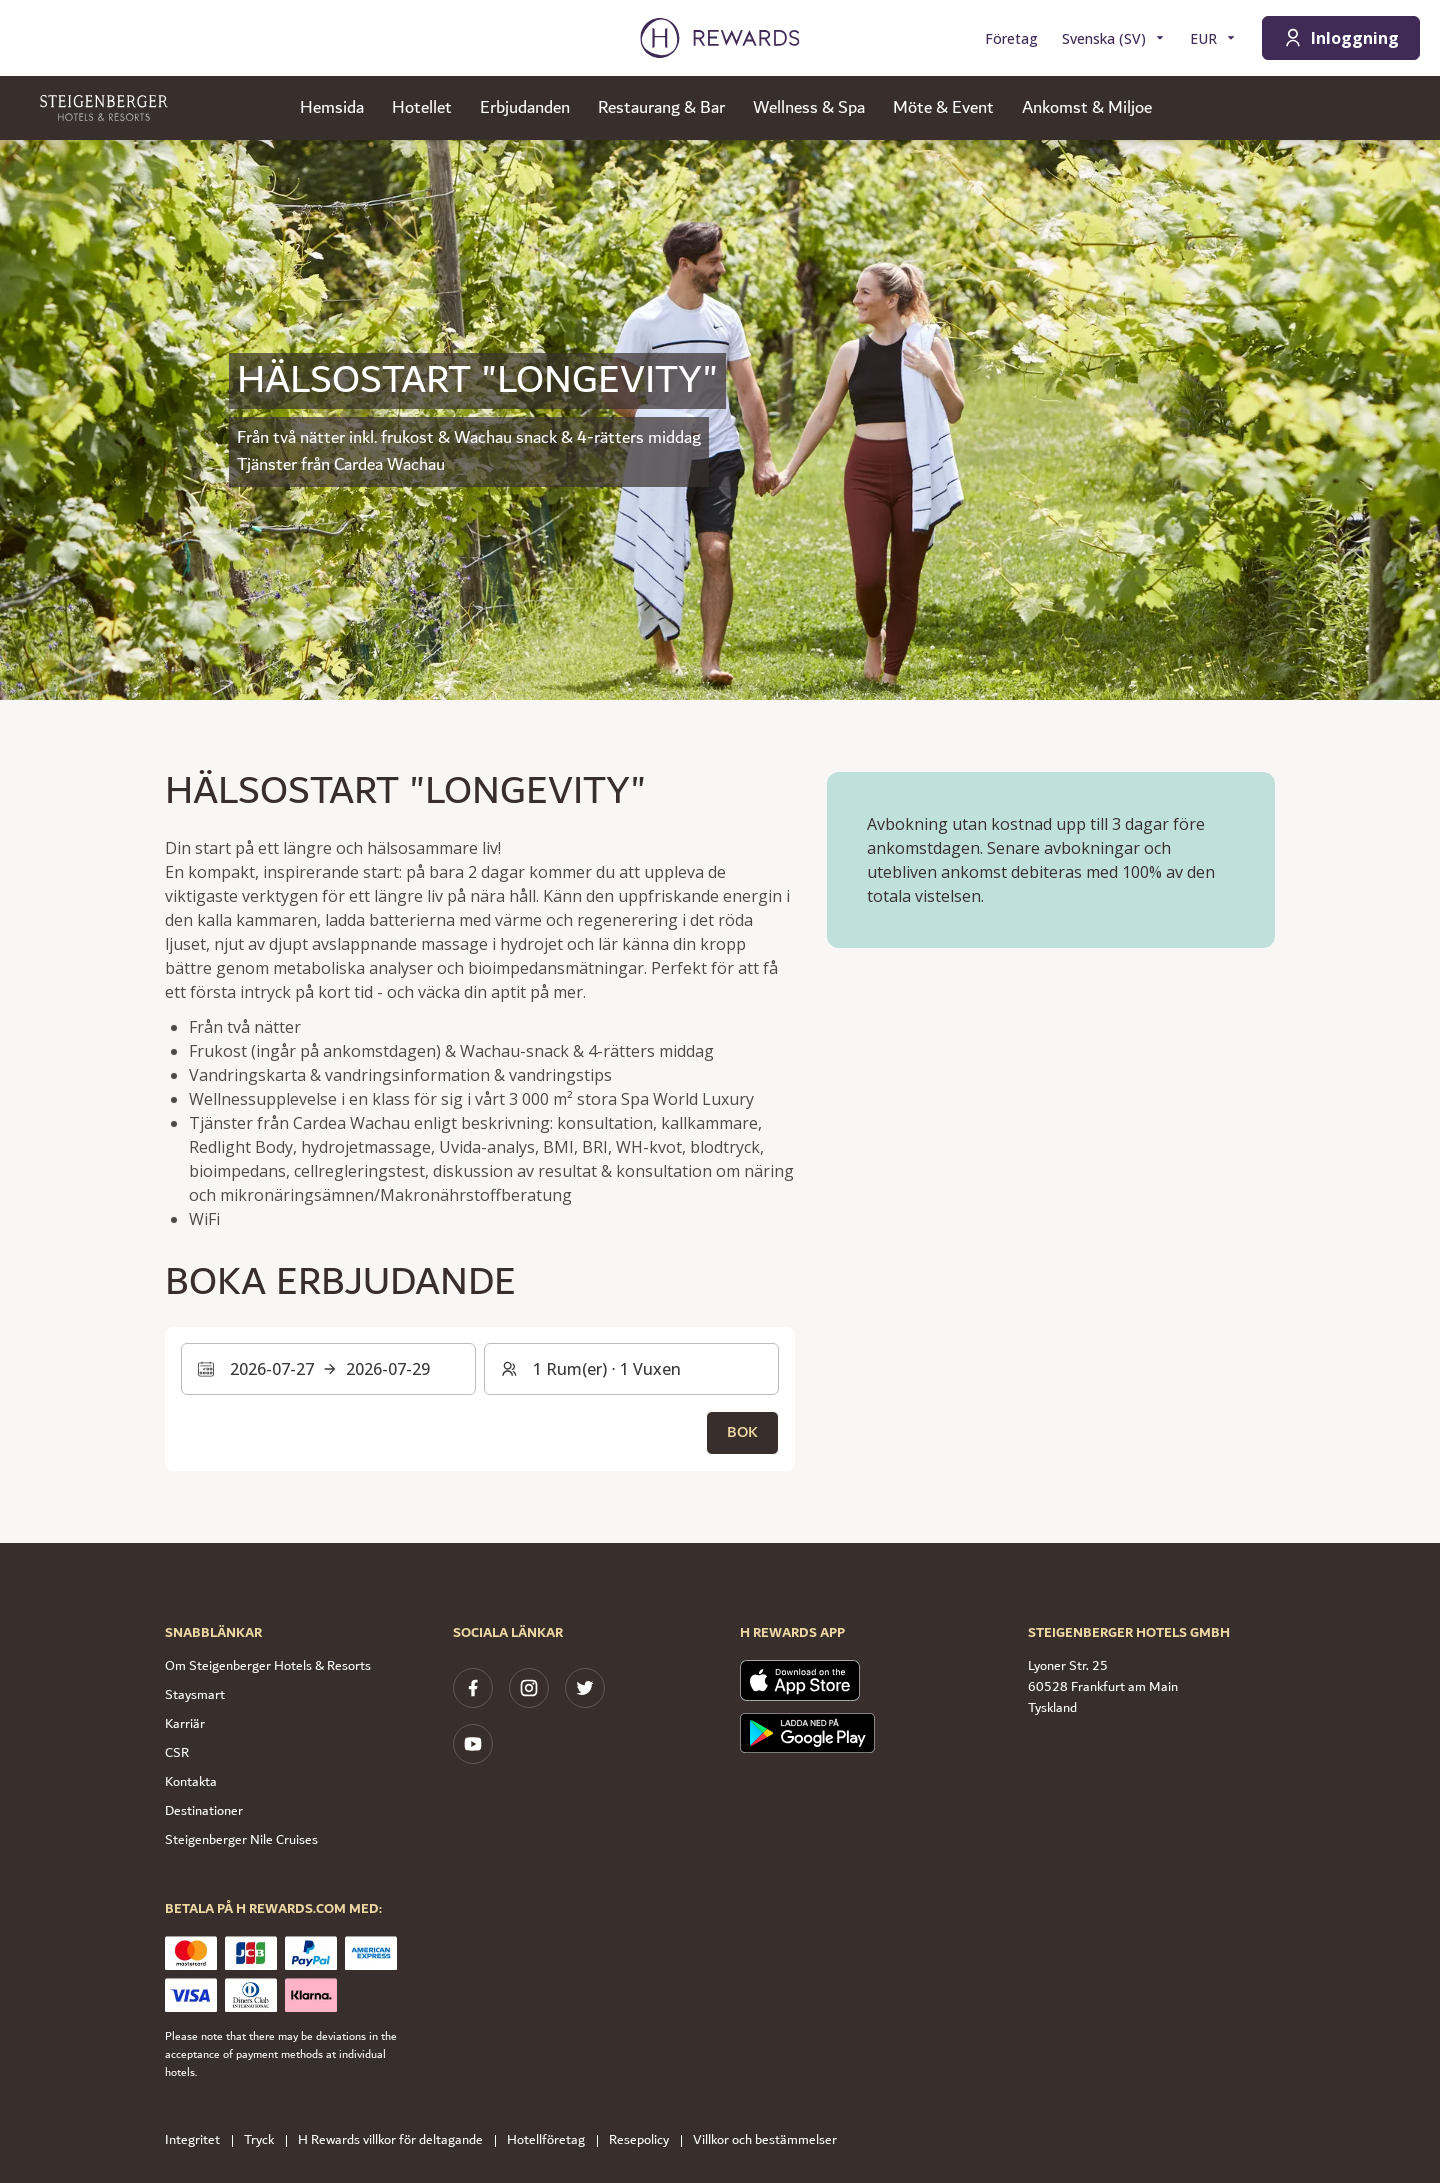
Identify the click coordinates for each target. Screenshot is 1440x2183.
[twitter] (585, 1688)
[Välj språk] (1114, 38)
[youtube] (473, 1744)
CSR (177, 1753)
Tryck (265, 2140)
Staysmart (195, 1695)
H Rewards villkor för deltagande (396, 2140)
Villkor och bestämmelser (771, 2140)
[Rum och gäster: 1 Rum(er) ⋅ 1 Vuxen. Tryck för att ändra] (631, 1369)
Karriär (185, 1724)
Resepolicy (645, 2140)
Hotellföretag (552, 2140)
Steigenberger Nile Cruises (241, 1840)
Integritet (198, 2140)
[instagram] (529, 1688)
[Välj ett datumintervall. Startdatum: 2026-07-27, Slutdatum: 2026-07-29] (328, 1369)
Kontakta (191, 1782)
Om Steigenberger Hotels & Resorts (268, 1666)
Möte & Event (943, 108)
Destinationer (204, 1811)
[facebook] (473, 1688)
